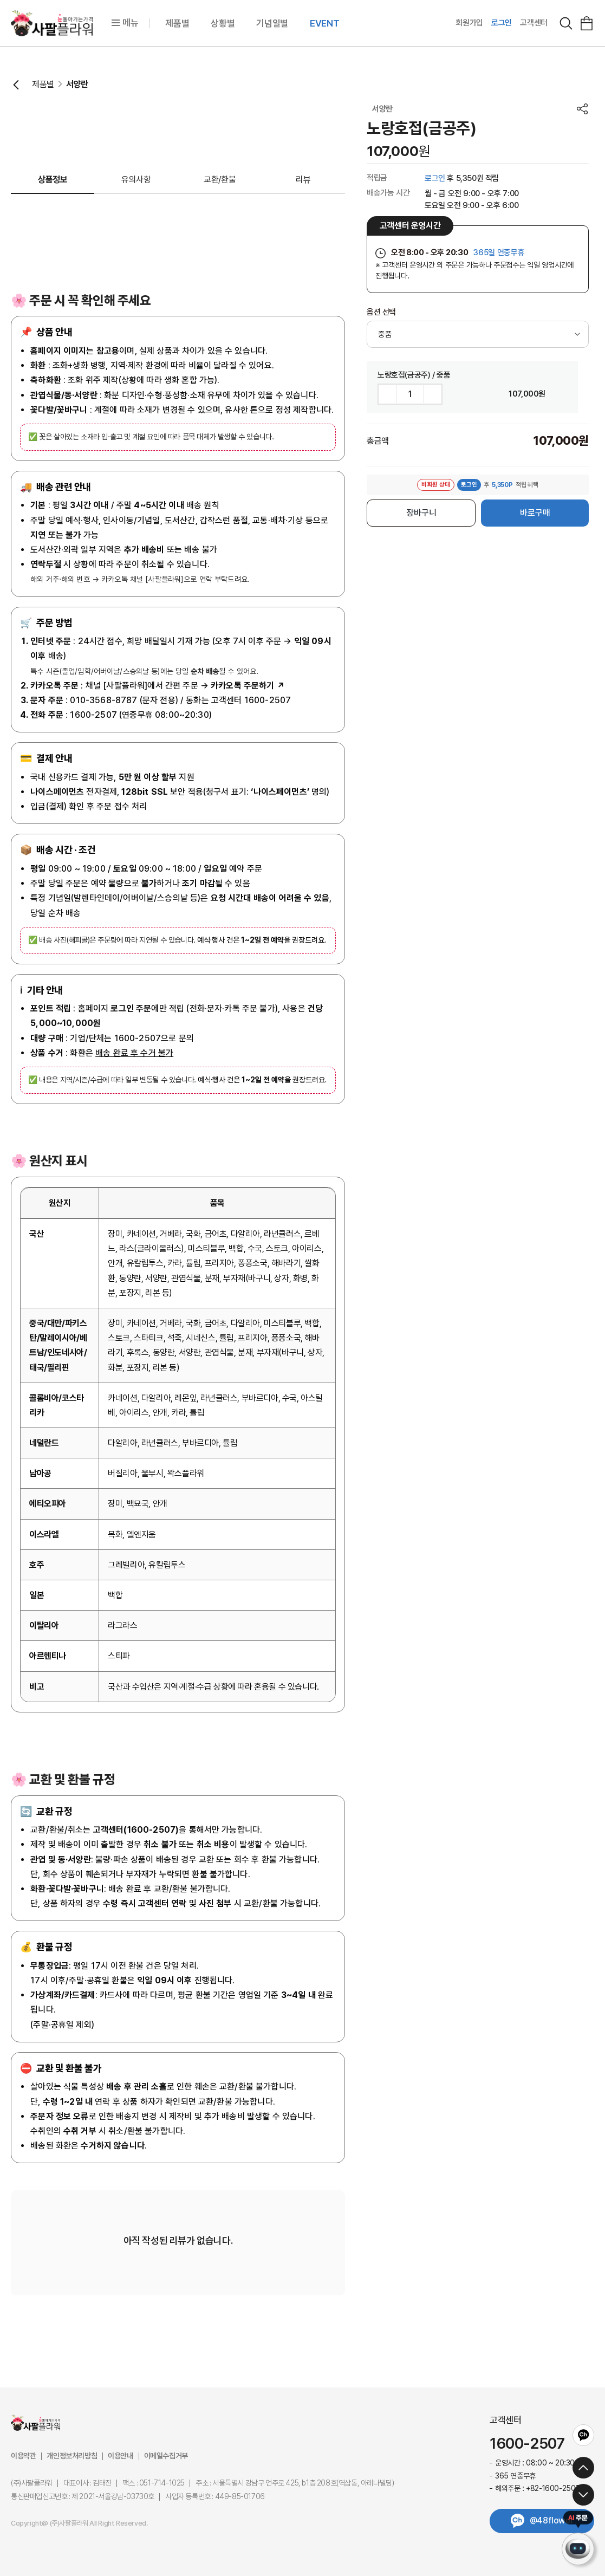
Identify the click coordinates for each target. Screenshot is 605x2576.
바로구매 (535, 513)
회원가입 (469, 23)
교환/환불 (220, 179)
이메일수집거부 (166, 2455)
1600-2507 (527, 2443)
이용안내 (120, 2455)
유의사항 (136, 179)
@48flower (551, 2520)
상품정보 (52, 179)
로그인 (501, 23)
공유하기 (582, 108)
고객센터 (534, 23)
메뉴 (125, 22)
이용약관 (23, 2455)
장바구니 (421, 513)
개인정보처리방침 (72, 2455)
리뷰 (303, 179)
